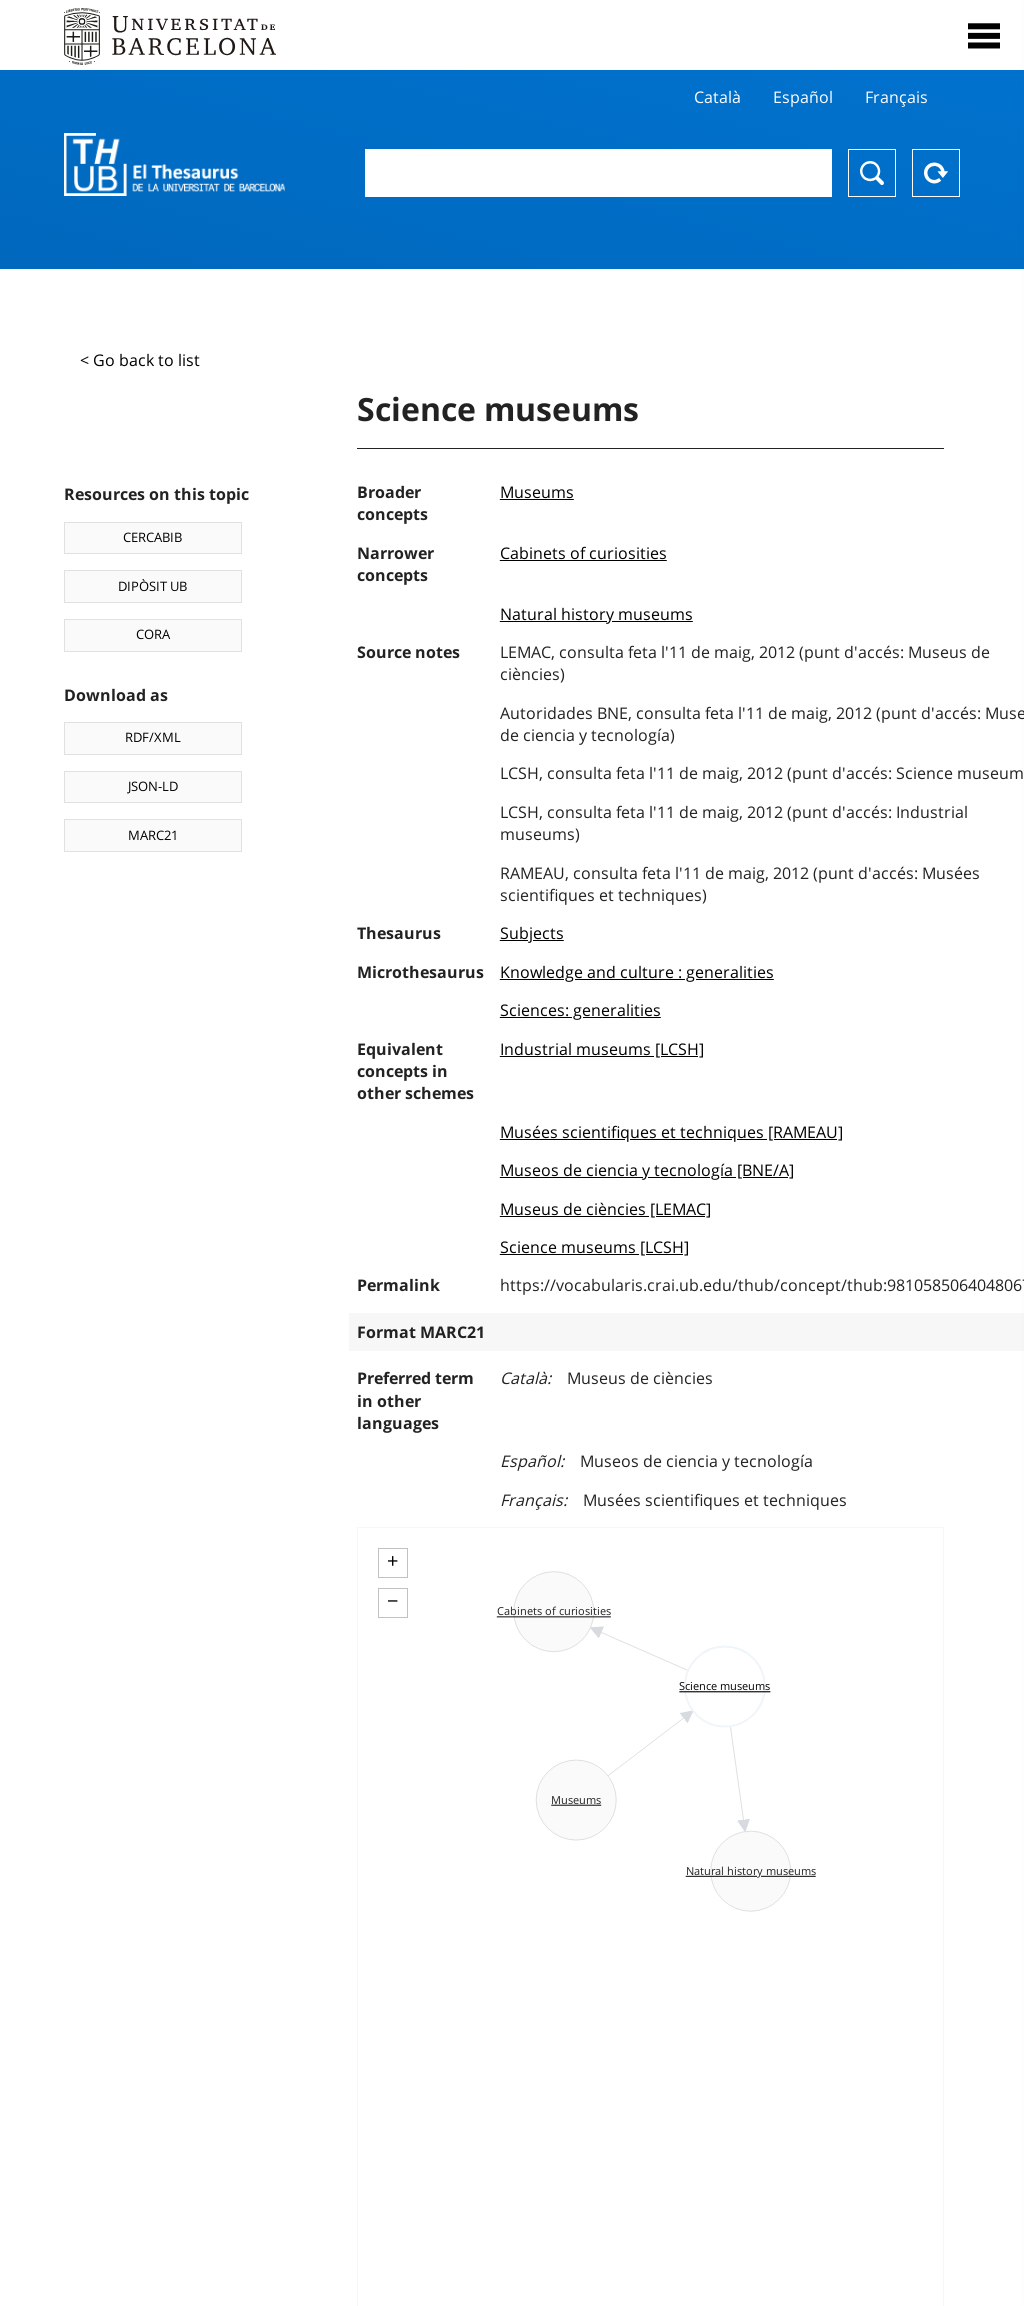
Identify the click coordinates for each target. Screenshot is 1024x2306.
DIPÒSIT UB (152, 586)
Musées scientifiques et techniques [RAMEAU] (671, 1132)
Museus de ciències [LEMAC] (605, 1209)
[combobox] (598, 173)
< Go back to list (140, 360)
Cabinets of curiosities (583, 553)
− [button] (392, 1601)
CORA (153, 634)
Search (872, 173)
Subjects (532, 933)
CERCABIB (152, 537)
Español (803, 97)
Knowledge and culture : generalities (637, 972)
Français (896, 97)
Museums (537, 492)
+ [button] (392, 1561)
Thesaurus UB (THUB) (174, 165)
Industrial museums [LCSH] (602, 1049)
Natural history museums (596, 614)
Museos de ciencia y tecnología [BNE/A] (647, 1170)
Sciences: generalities (580, 1010)
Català (717, 97)
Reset (936, 173)
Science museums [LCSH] (594, 1247)
